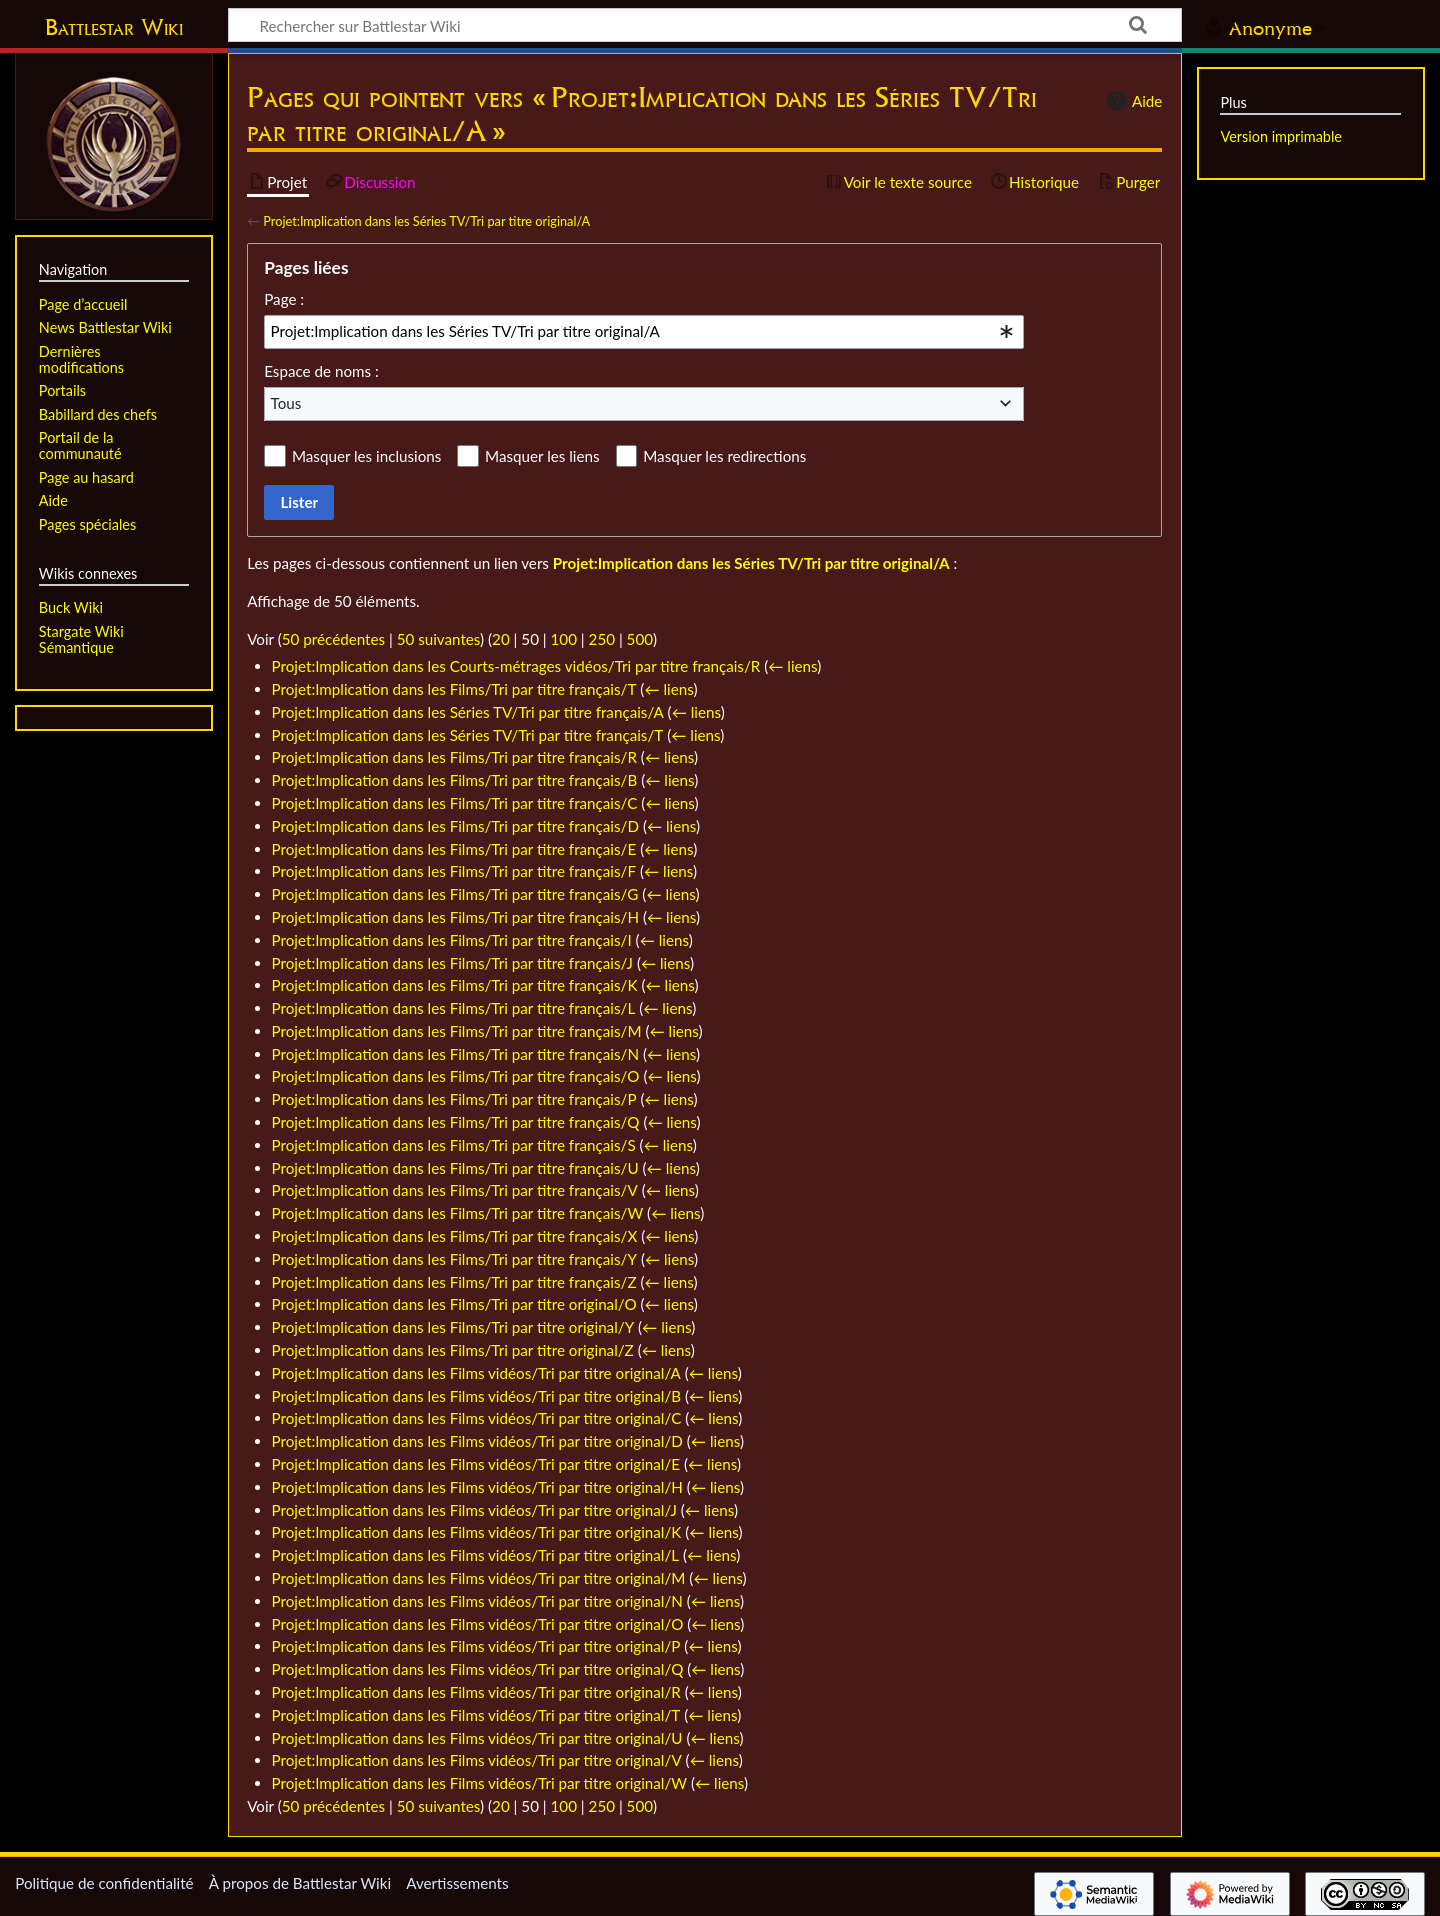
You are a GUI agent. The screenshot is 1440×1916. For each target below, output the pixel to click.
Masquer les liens (542, 456)
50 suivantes (438, 639)
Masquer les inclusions (366, 456)
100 (564, 639)
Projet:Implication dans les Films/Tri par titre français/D (455, 826)
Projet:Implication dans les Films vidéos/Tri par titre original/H (477, 1487)
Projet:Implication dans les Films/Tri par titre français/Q (456, 1122)
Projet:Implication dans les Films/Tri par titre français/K (455, 985)
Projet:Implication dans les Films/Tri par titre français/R (454, 757)
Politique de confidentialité (104, 1883)
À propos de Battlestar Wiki (300, 1883)
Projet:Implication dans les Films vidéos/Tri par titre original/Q (478, 1669)
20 (501, 639)
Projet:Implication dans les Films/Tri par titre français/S (454, 1145)
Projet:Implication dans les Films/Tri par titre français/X (455, 1236)
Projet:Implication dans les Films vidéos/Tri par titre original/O (478, 1624)
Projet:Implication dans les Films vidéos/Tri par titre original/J (474, 1510)
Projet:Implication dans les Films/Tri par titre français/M (457, 1031)
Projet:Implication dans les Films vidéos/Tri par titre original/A (476, 1373)
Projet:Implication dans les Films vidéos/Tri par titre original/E (476, 1464)
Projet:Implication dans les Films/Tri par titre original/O (454, 1304)
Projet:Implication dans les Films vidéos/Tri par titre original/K (477, 1532)
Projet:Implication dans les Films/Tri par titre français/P (454, 1099)
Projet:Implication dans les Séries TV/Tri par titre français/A (468, 712)
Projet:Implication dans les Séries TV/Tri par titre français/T (468, 735)
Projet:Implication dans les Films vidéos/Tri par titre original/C (477, 1418)
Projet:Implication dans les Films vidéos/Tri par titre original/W (480, 1783)
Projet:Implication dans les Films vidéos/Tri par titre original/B (477, 1396)
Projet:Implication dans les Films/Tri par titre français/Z (454, 1282)
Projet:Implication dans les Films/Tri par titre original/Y (453, 1327)
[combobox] (644, 332)
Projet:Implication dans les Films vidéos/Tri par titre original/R (476, 1692)
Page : (284, 299)
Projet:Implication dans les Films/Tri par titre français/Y (454, 1259)
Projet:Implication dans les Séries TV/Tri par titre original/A (426, 221)
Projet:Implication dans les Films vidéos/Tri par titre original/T (476, 1715)
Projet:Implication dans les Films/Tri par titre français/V (455, 1190)
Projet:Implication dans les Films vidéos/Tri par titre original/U (477, 1738)
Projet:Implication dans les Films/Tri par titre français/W (458, 1213)
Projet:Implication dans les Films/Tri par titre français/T (454, 689)
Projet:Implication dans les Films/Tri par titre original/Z (453, 1350)
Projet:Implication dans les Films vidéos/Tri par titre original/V (477, 1760)
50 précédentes (333, 639)
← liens (792, 666)
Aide (1132, 101)
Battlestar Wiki (114, 27)
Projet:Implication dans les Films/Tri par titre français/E (454, 849)
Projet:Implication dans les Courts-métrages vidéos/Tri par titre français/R (516, 666)
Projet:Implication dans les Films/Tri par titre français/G (455, 894)
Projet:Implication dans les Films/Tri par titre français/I (452, 940)
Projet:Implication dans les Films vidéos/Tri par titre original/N (477, 1601)
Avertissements (457, 1883)
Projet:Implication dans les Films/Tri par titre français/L (454, 1008)
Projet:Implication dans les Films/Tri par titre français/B (455, 780)
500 (640, 639)
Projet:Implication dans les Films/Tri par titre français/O (456, 1076)
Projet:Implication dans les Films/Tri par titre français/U (455, 1168)
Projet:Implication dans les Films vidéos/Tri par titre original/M (479, 1578)
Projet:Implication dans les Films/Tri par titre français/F (454, 871)
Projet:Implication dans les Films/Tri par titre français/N (456, 1054)
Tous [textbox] (286, 403)
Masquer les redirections (724, 456)
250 (602, 639)
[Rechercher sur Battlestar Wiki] (705, 25)
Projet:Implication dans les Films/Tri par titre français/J (452, 963)
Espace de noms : (321, 371)
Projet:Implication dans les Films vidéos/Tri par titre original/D (477, 1441)
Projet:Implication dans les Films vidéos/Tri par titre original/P (476, 1646)
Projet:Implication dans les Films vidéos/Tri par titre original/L (476, 1555)
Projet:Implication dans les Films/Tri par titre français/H (456, 917)
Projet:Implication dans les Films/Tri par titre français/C (455, 803)
